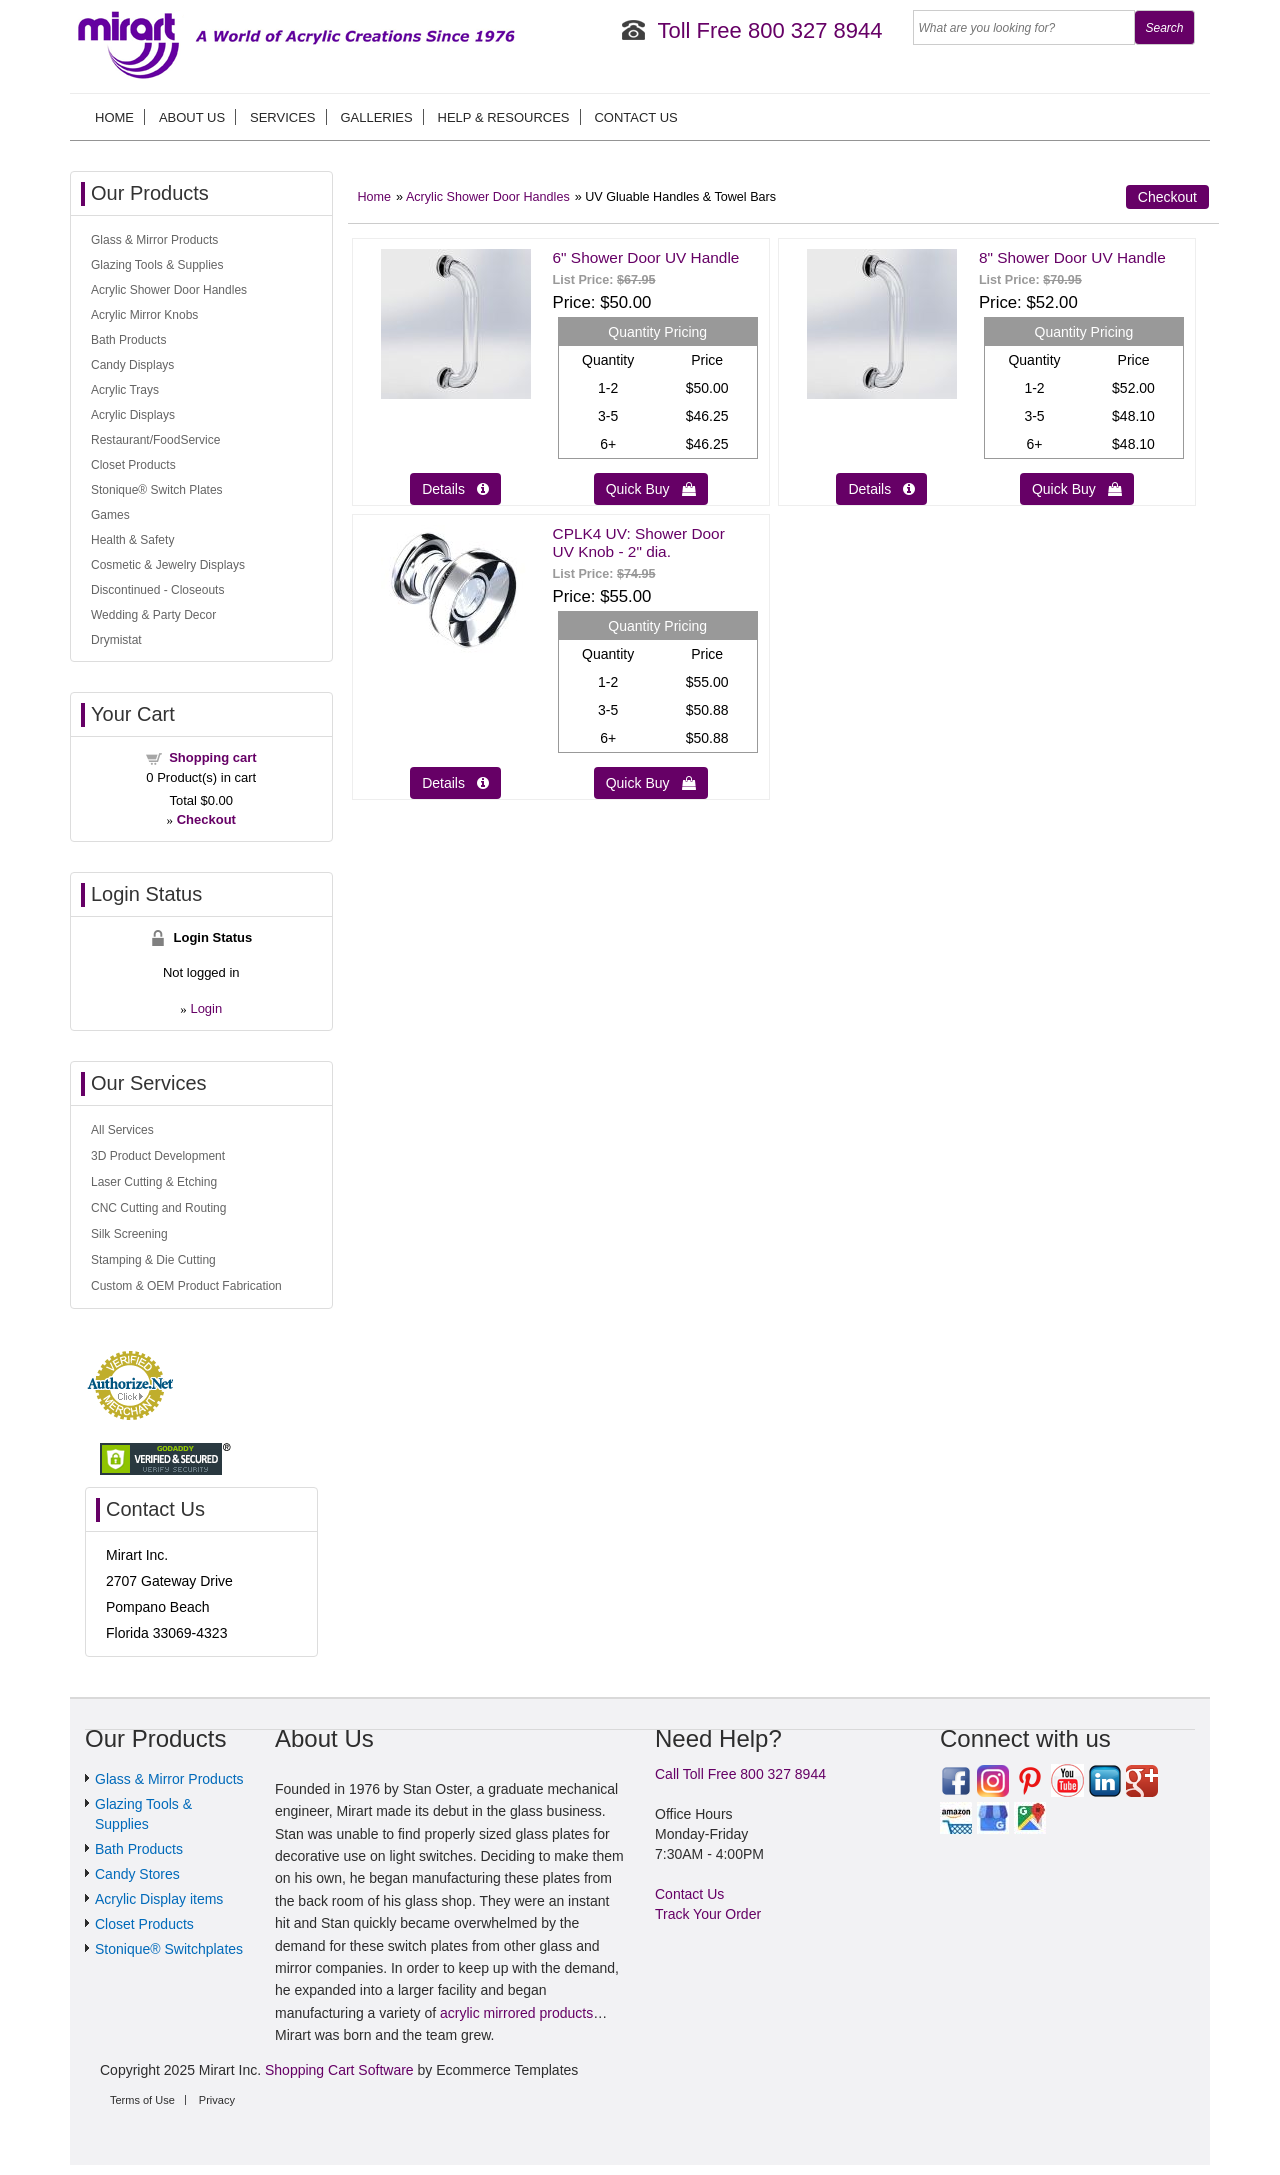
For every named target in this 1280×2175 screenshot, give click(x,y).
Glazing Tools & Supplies (157, 265)
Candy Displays (132, 365)
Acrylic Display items (159, 1899)
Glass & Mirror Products (154, 240)
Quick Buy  (651, 489)
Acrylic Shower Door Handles (488, 197)
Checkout (1167, 197)
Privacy (217, 2100)
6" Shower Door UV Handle (646, 257)
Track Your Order (708, 1914)
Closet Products (133, 465)
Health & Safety (132, 540)
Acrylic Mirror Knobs (144, 315)
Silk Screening (129, 1234)
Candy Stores (137, 1874)
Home (114, 117)
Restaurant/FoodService (155, 440)
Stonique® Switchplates (169, 1949)
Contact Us (635, 117)
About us (192, 117)
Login (206, 1008)
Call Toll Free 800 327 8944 (740, 1774)
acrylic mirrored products (516, 2013)
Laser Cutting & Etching (154, 1182)
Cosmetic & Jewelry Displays (168, 565)
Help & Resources (504, 117)
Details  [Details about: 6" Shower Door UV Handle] (455, 489)
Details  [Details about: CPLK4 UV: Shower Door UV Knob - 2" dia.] (455, 783)
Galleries (376, 117)
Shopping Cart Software (339, 2070)
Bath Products (128, 340)
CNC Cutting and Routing (158, 1208)
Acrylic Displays (133, 415)
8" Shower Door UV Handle (1072, 257)
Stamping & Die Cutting (153, 1260)
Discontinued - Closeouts (157, 590)
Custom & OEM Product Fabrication (186, 1286)
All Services (122, 1130)
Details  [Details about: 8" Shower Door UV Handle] (881, 489)
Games (110, 515)
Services (283, 117)
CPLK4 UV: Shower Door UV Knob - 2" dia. (639, 542)
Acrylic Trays (125, 390)
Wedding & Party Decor (153, 615)
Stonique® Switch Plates (157, 490)
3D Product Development (158, 1156)
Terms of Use (142, 2100)
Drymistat (116, 640)
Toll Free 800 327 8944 (769, 30)
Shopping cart (212, 757)
